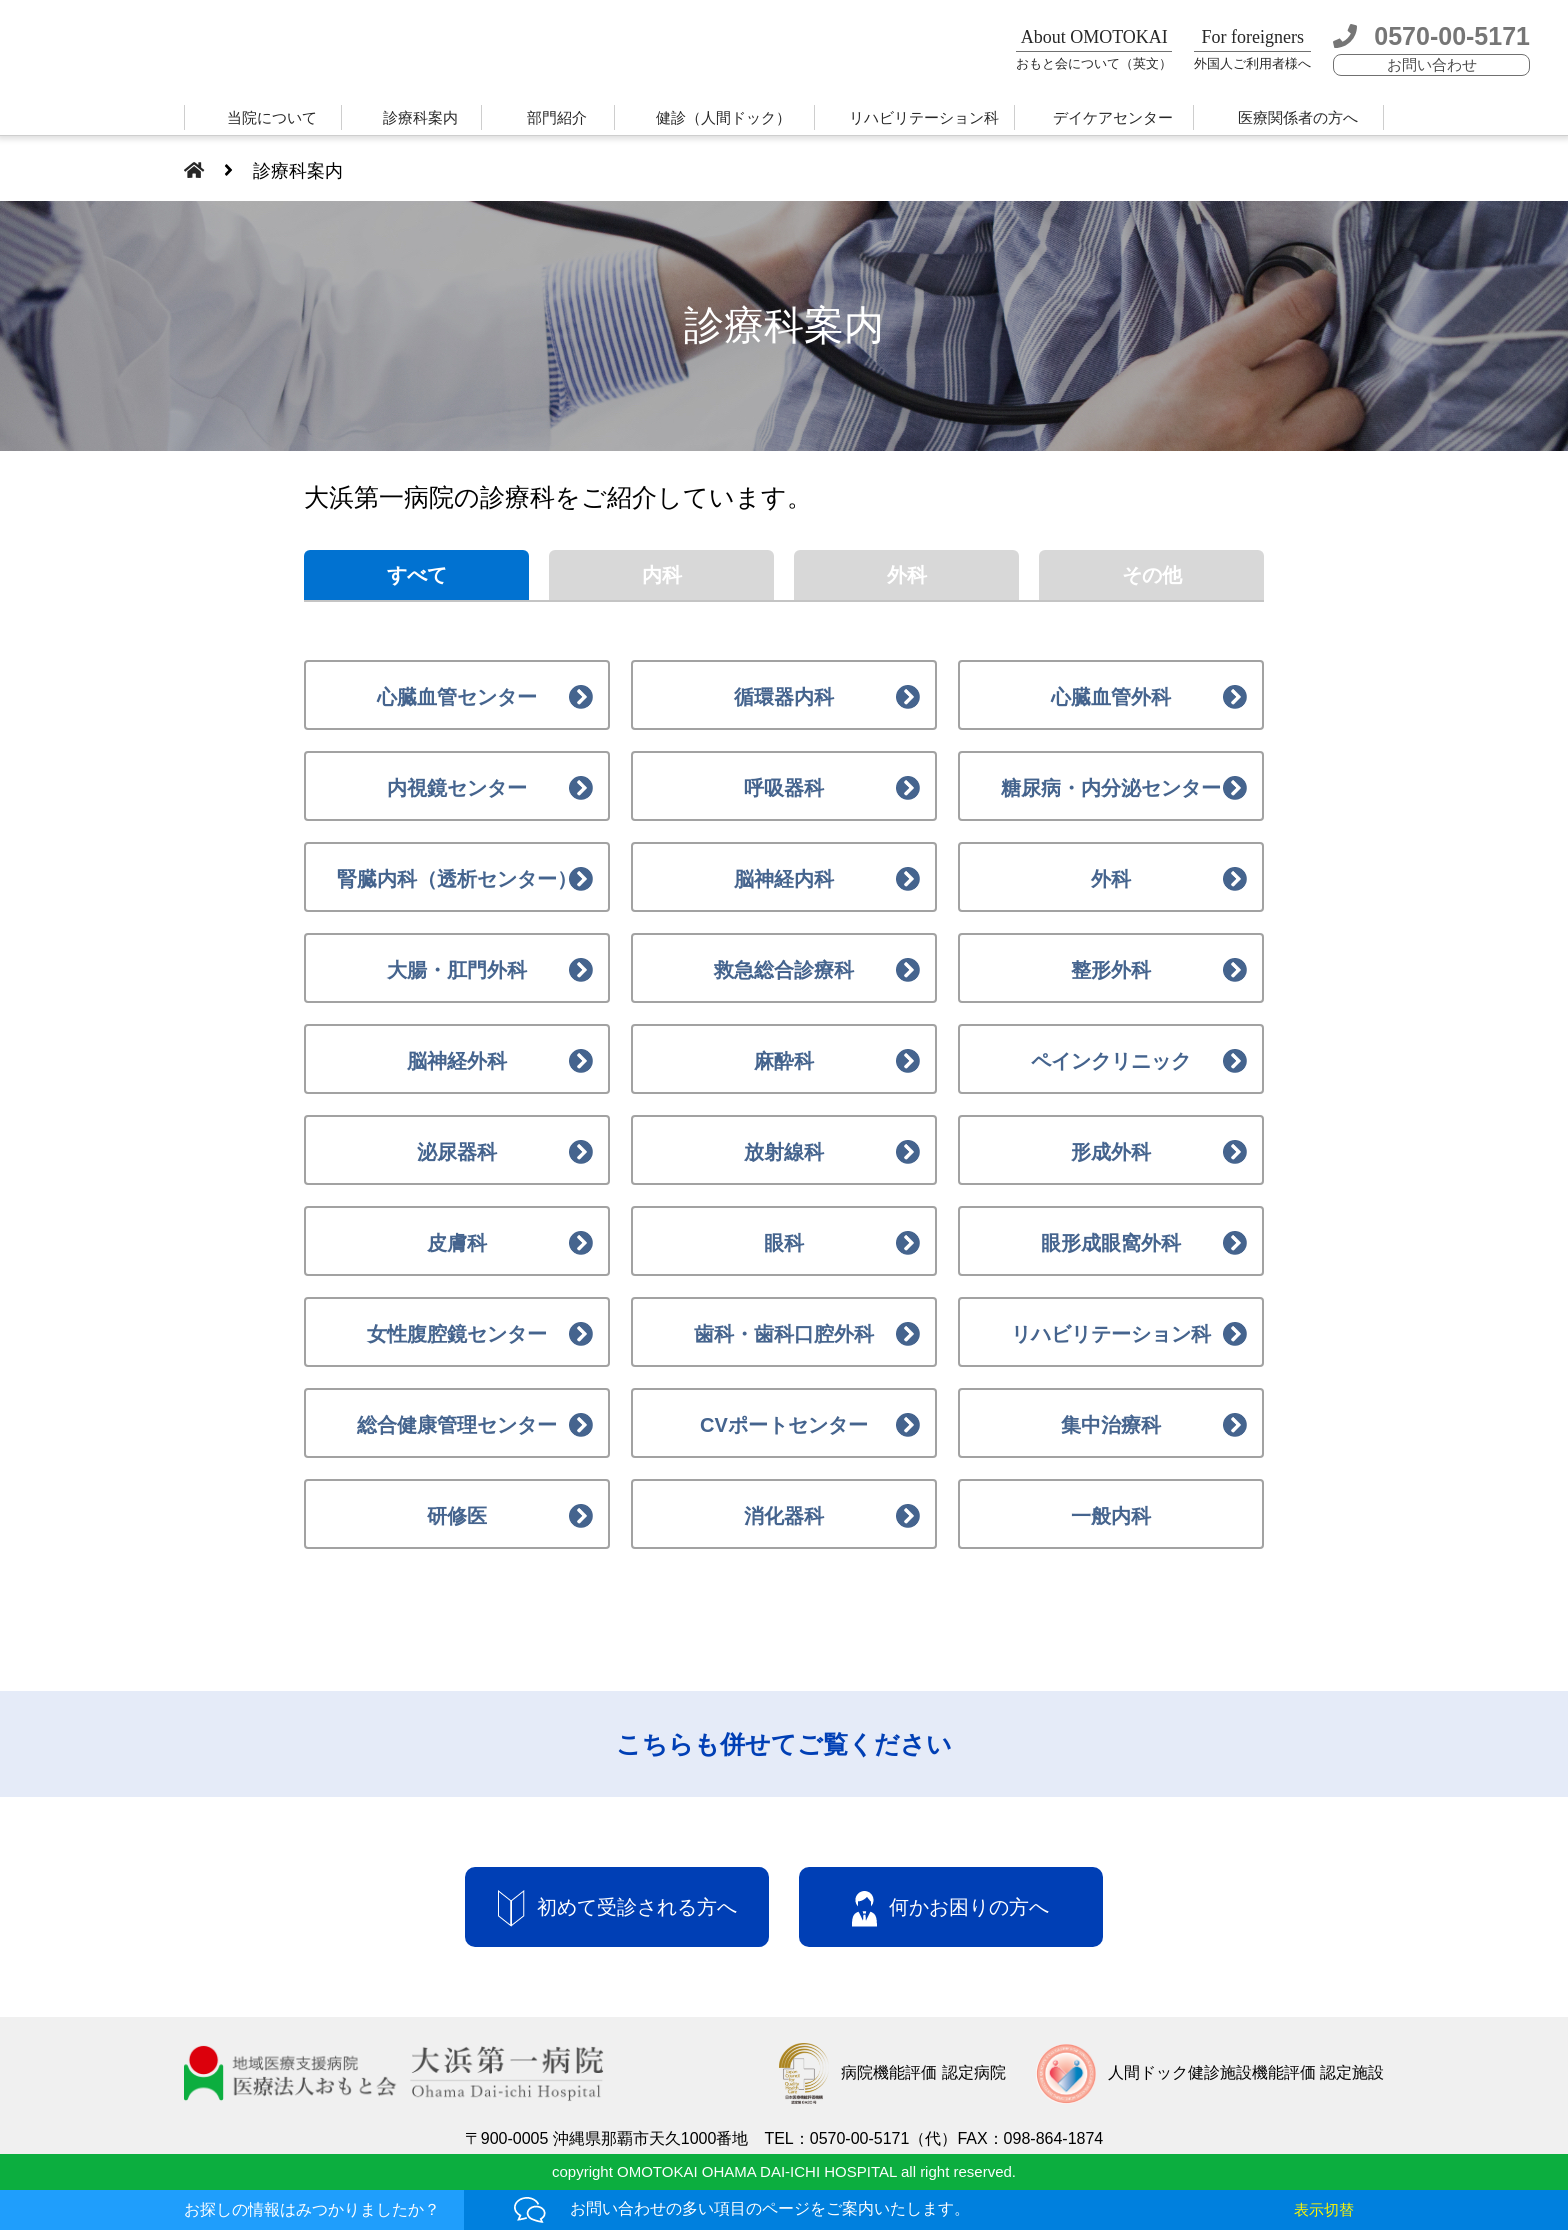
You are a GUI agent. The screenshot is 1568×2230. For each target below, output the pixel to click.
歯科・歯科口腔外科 (784, 1334)
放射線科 (784, 1152)
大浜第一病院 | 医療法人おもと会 (248, 52)
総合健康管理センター (457, 1425)
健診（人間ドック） (723, 117)
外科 (907, 575)
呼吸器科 (784, 788)
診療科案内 (420, 117)
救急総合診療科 (784, 970)
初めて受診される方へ (617, 1908)
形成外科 (1111, 1152)
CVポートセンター (784, 1425)
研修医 (457, 1516)
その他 (1152, 575)
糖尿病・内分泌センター (1111, 788)
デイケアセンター (1113, 117)
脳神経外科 (457, 1061)
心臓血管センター (457, 697)
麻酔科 (784, 1061)
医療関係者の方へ (1298, 117)
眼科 (784, 1243)
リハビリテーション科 (924, 117)
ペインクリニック (1111, 1061)
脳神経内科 (784, 879)
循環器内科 (784, 697)
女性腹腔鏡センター (457, 1334)
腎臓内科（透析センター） (457, 879)
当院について (272, 117)
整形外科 (1111, 970)
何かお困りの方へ (950, 1909)
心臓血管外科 (1111, 697)
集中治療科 (1111, 1425)
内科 (662, 575)
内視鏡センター (457, 788)
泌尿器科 (457, 1152)
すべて (417, 575)
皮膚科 (457, 1243)
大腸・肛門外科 (457, 970)
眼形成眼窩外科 (1111, 1243)
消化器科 (784, 1516)
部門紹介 (557, 117)
